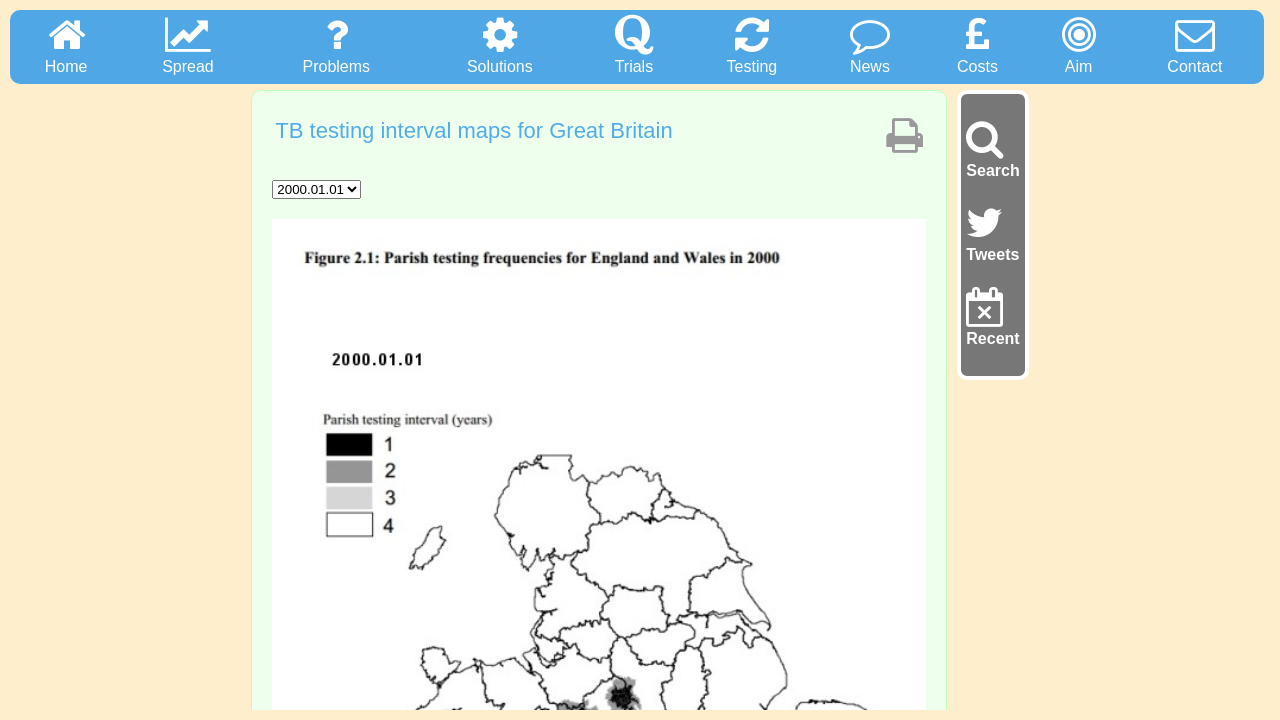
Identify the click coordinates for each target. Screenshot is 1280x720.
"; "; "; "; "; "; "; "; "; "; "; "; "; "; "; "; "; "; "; (316, 189)
